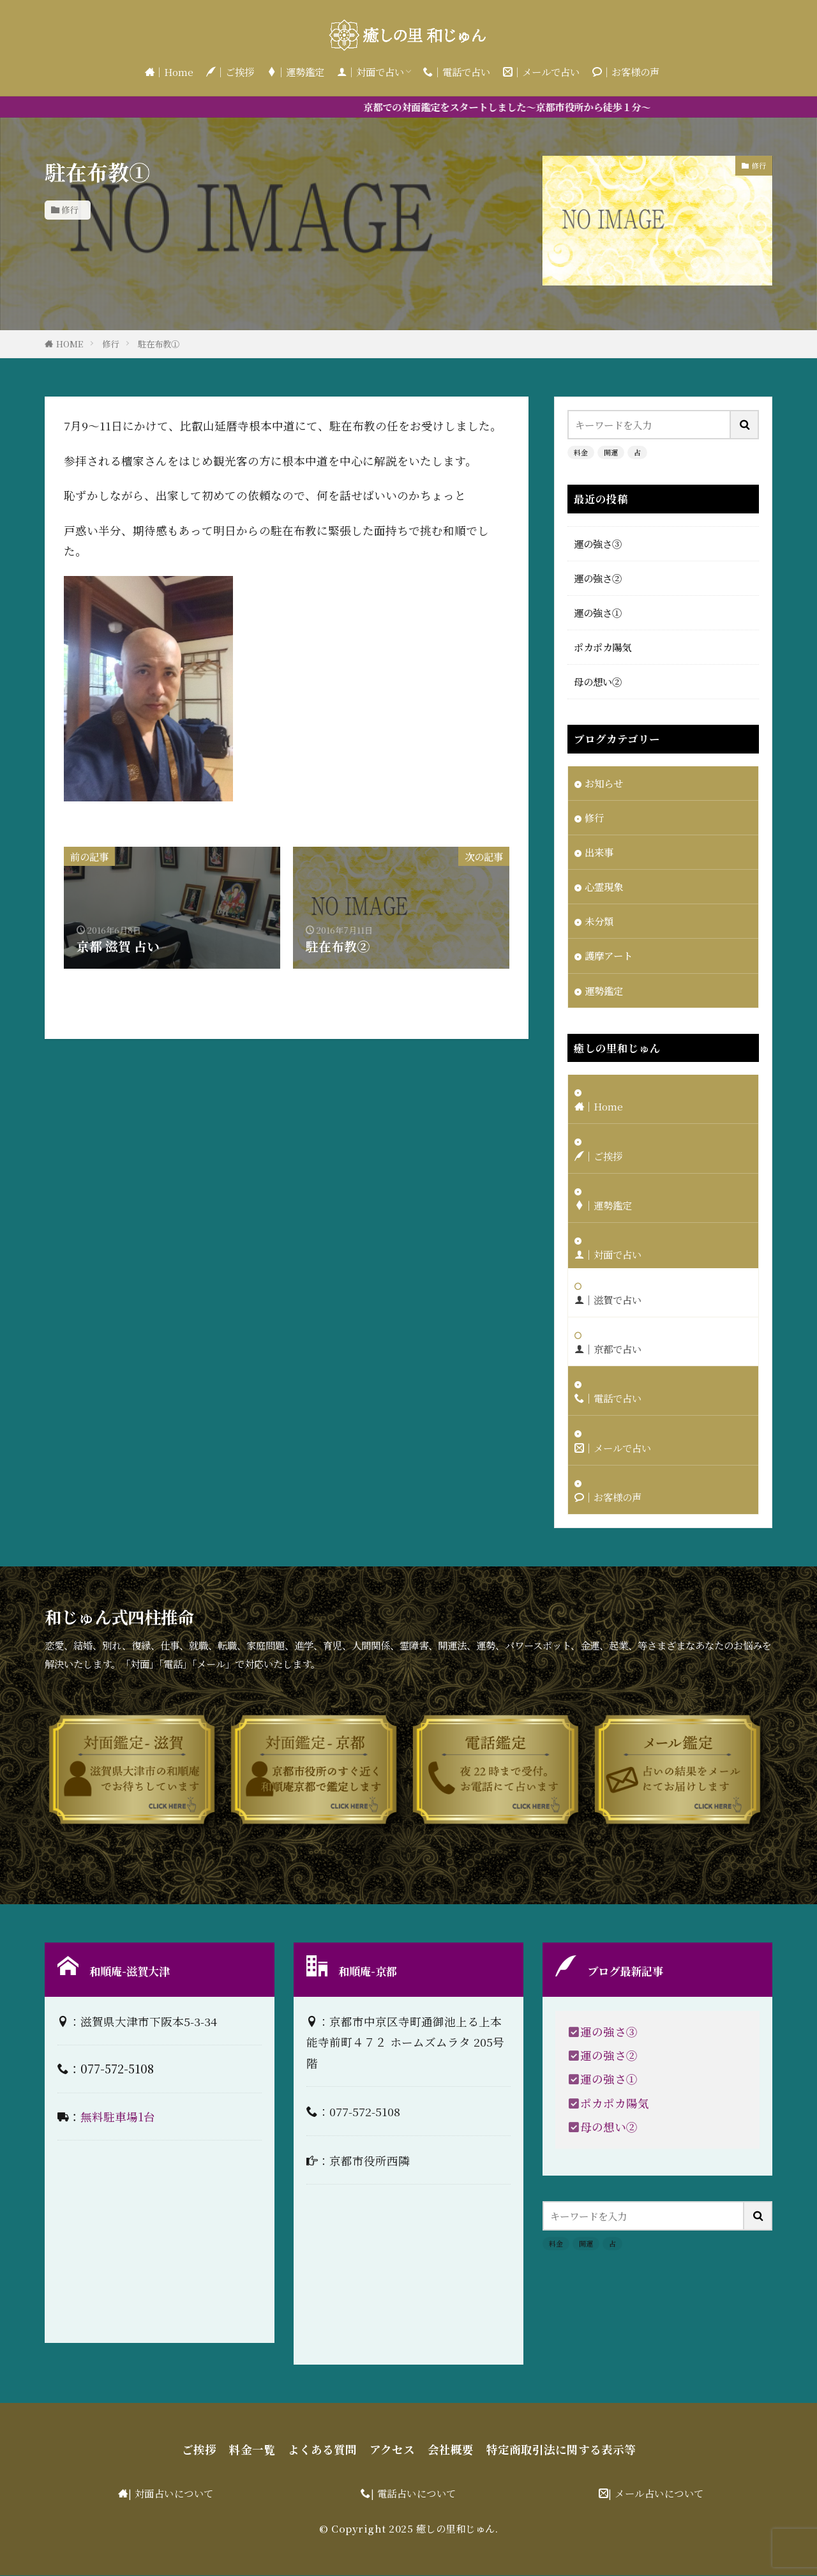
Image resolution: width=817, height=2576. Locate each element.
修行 (69, 210)
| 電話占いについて (413, 2494)
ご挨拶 (199, 2450)
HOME (69, 344)
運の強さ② (598, 578)
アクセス (392, 2450)
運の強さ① (598, 612)
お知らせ (604, 783)
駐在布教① (158, 344)
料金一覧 (252, 2450)
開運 (611, 452)
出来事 (599, 852)
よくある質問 (322, 2450)
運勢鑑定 (604, 990)
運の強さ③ (598, 543)
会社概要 (451, 2450)
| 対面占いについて (171, 2494)
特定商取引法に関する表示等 (561, 2450)
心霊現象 (604, 886)
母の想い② (598, 681)
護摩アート (609, 956)
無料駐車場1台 (117, 2117)
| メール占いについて (656, 2494)
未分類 (599, 921)
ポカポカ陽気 (602, 647)
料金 (581, 452)
